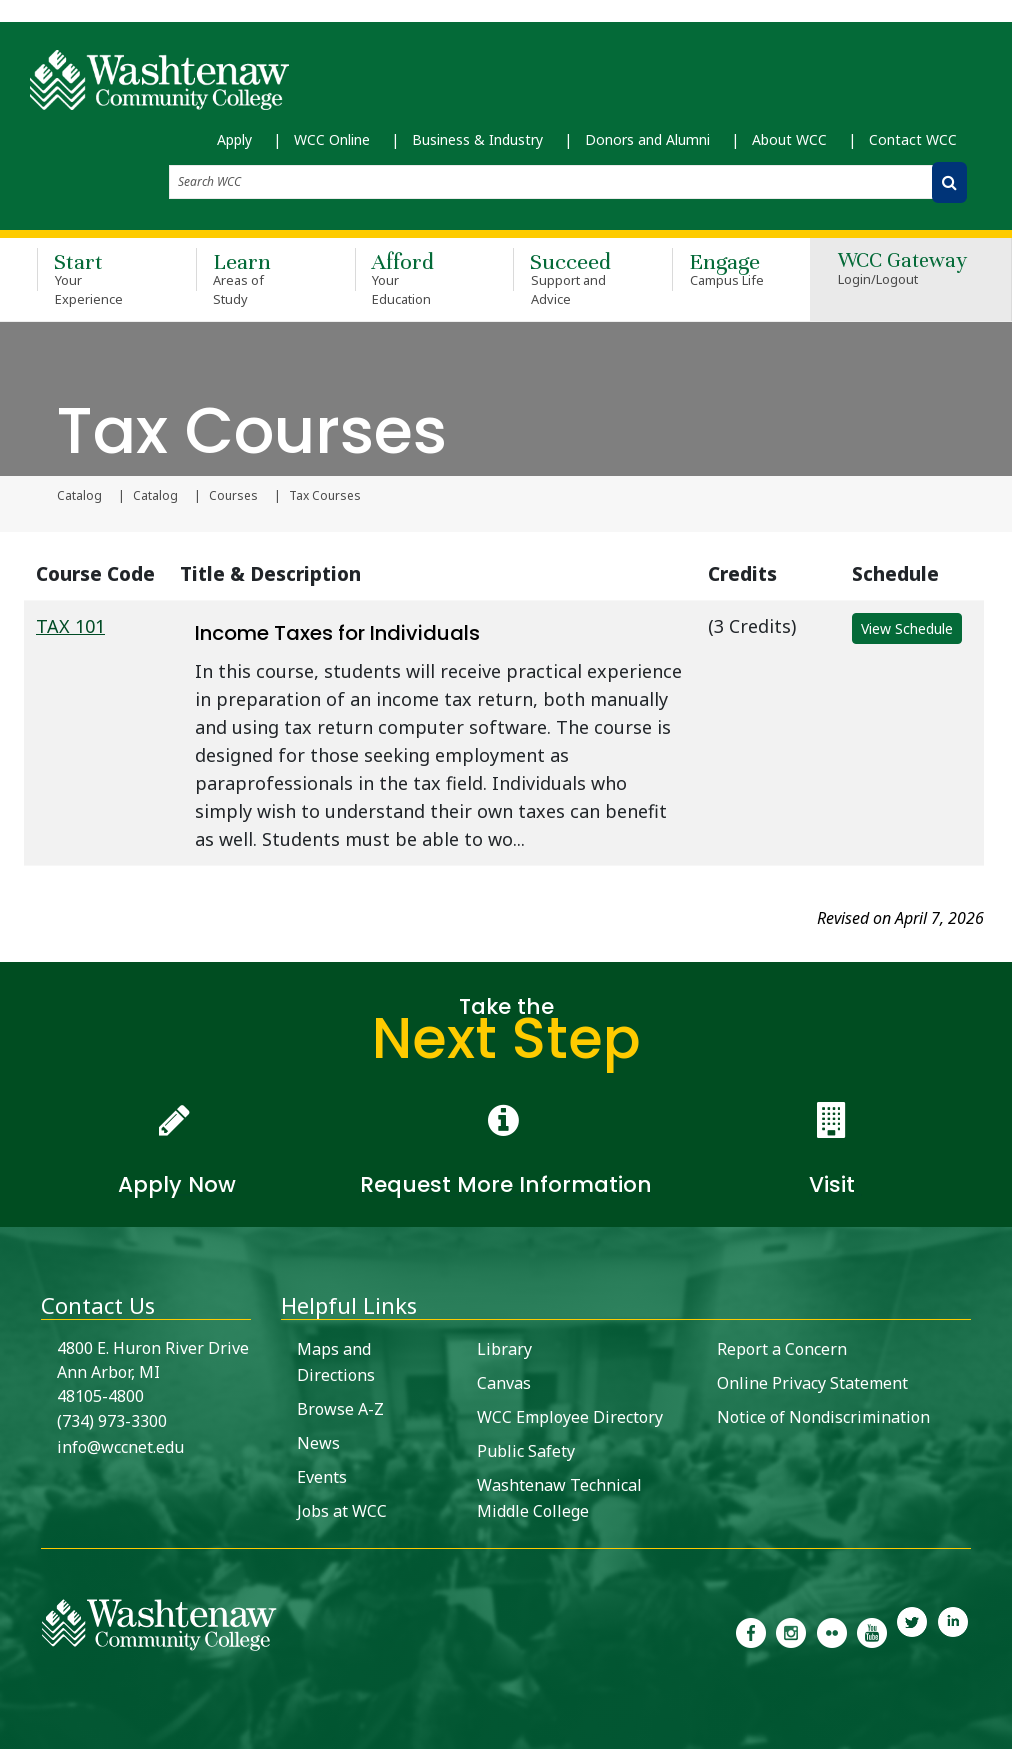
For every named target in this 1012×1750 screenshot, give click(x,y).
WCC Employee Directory (570, 1418)
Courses (233, 497)
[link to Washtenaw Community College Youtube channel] (872, 1632)
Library (504, 1350)
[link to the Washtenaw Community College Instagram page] (791, 1632)
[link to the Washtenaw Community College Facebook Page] (751, 1632)
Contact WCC (913, 140)
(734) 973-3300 (112, 1422)
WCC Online (332, 140)
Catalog (79, 497)
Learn (246, 279)
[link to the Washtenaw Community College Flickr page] (832, 1632)
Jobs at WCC (342, 1512)
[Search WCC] (949, 183)
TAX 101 (70, 627)
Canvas (504, 1384)
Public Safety (526, 1452)
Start (87, 279)
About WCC (789, 140)
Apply (234, 140)
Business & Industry (477, 140)
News (318, 1444)
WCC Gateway (902, 271)
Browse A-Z (340, 1410)
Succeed (563, 279)
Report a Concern (782, 1350)
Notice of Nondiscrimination (823, 1418)
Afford (405, 279)
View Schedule (907, 629)
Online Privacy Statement (812, 1384)
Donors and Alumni (647, 140)
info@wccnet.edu (120, 1448)
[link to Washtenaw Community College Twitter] (912, 1632)
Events (322, 1478)
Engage (722, 270)
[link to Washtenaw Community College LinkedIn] (953, 1632)
